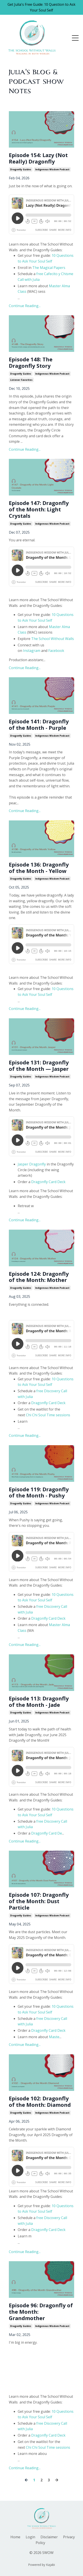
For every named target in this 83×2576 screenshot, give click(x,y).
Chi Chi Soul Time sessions (47, 1415)
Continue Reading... (25, 305)
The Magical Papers (48, 267)
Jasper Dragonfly (32, 1164)
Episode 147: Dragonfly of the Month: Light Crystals (39, 509)
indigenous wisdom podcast (52, 169)
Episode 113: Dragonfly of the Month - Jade (39, 1701)
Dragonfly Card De (46, 1833)
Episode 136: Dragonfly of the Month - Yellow (39, 867)
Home (15, 2537)
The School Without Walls (52, 638)
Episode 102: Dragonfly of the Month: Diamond (40, 2101)
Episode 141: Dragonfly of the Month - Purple (39, 724)
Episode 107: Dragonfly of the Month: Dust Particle (39, 1901)
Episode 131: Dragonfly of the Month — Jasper (39, 1065)
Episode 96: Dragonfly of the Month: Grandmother (41, 2311)
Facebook (56, 650)
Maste (53, 2036)
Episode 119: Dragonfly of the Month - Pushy (39, 1492)
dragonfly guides (20, 169)
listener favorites (21, 379)
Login (30, 2537)
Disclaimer (49, 2537)
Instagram (31, 650)
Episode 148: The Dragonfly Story (30, 362)
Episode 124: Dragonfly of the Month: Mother (39, 1277)
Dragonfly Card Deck (48, 1181)
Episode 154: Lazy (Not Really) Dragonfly (38, 158)
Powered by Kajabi (41, 2565)
